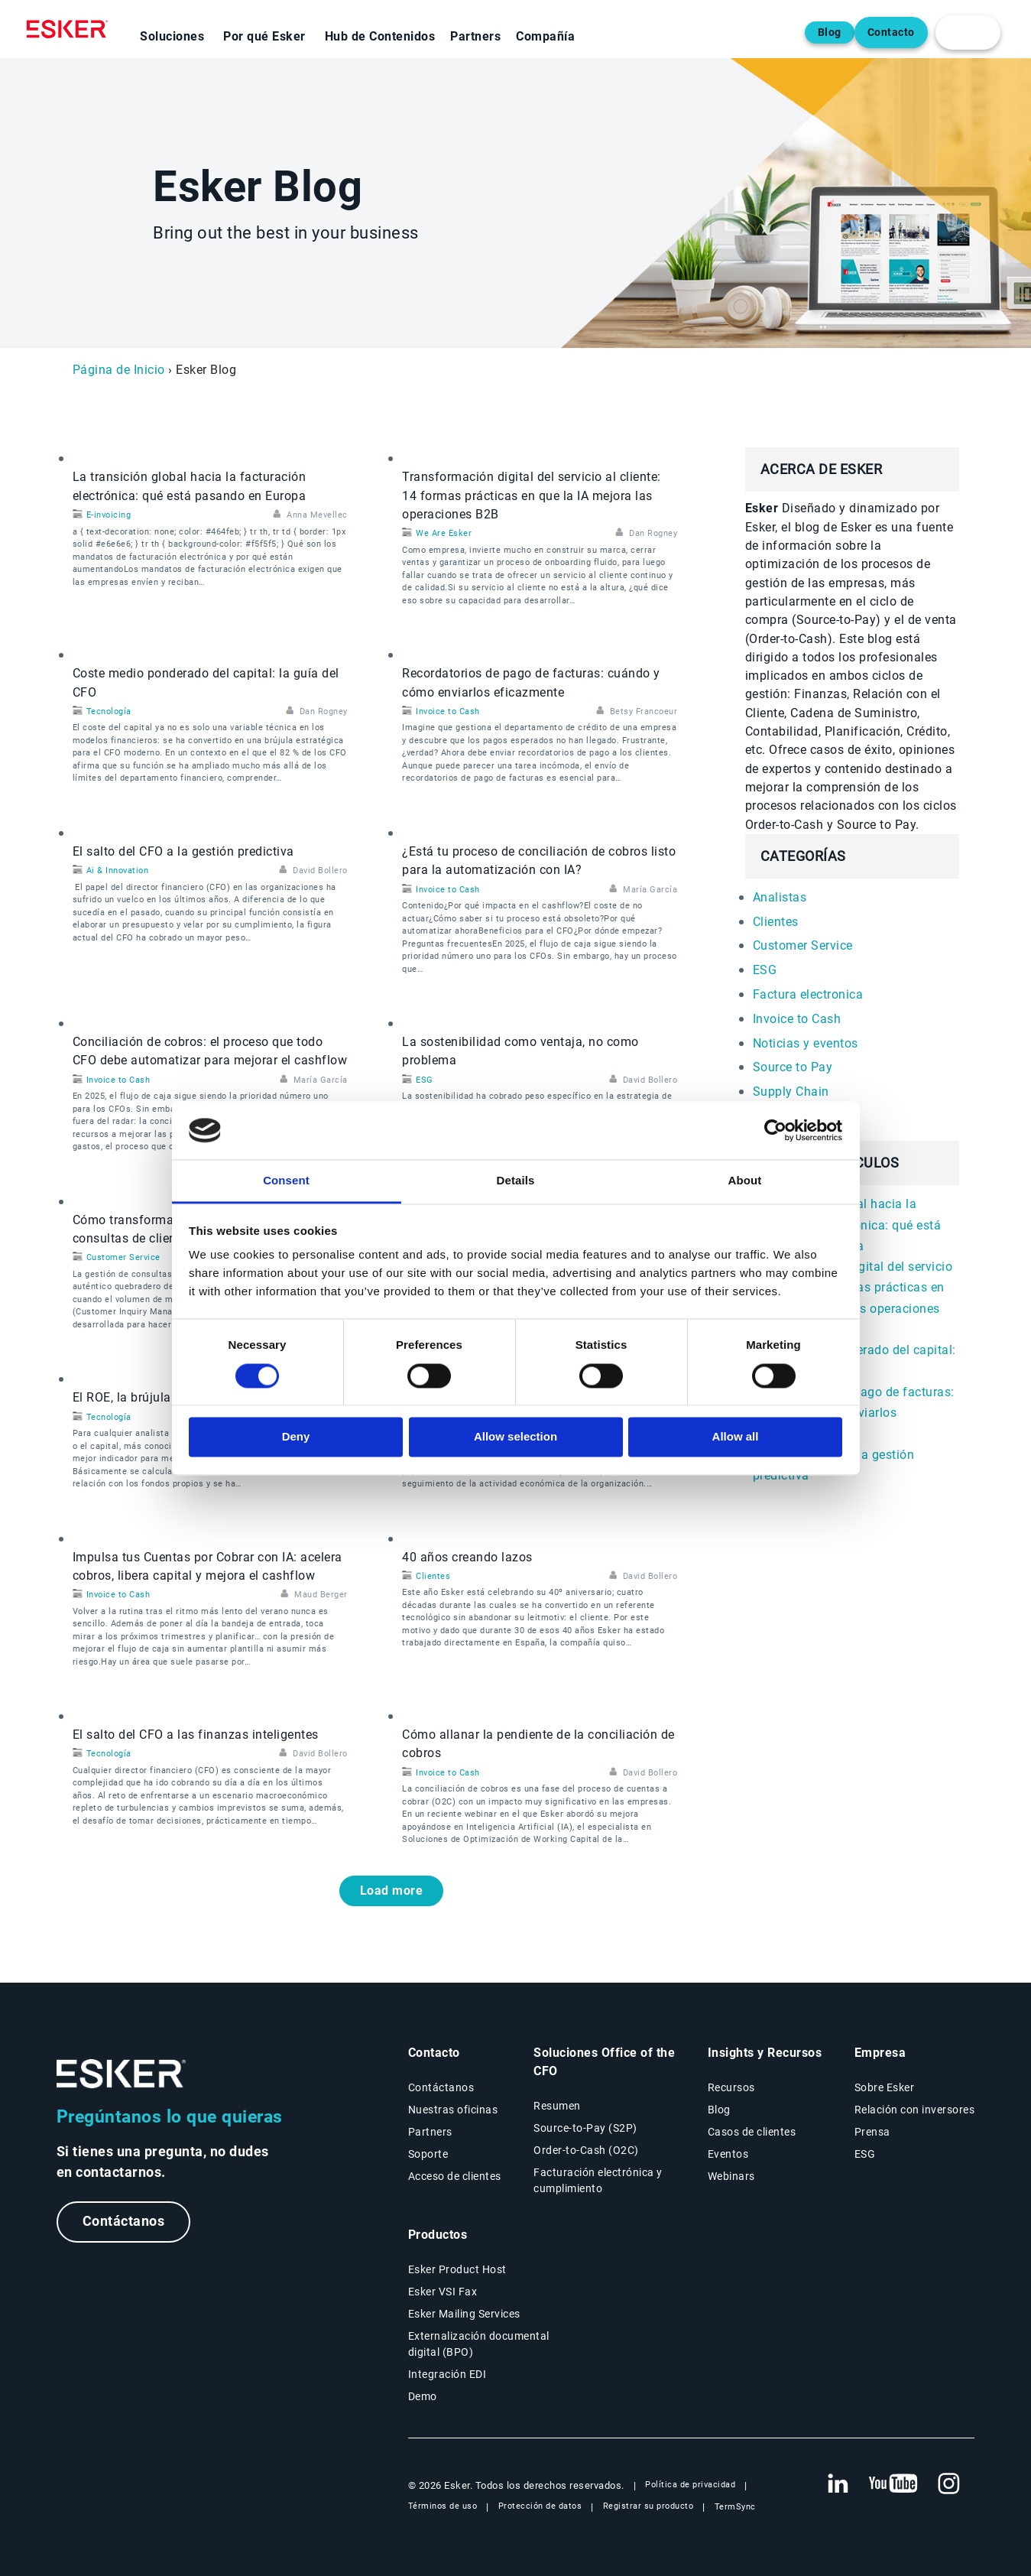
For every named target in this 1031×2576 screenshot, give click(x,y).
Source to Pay (793, 1067)
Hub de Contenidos (380, 36)
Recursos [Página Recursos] (731, 2087)
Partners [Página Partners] (430, 2132)
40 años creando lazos (467, 1557)
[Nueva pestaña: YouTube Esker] (893, 2484)
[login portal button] (967, 32)
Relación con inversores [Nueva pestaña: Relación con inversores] (914, 2109)
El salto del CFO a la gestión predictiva (183, 851)
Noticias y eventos (805, 1043)
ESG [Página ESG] (865, 2154)
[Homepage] (71, 29)
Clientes (433, 1576)
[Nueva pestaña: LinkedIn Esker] (838, 2484)
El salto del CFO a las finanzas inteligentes (196, 1734)
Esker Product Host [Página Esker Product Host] (457, 2269)
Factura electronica (808, 994)
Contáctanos (124, 2222)
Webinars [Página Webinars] (731, 2176)
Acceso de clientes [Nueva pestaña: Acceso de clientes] (454, 2176)
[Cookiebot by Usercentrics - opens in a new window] (775, 1130)
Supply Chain (791, 1091)
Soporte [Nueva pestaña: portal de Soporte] (428, 2154)
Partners (475, 36)
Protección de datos (540, 2506)
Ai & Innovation (117, 870)
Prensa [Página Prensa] (872, 2132)
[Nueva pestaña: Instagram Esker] (949, 2484)
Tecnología (108, 711)
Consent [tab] (286, 1180)
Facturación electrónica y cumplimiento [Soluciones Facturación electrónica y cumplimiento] (598, 2180)
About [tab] (745, 1180)
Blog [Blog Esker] (719, 2109)
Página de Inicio (119, 369)
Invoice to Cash (448, 711)
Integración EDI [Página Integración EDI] (447, 2374)
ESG (424, 1080)
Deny (296, 1437)
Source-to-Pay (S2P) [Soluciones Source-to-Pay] (585, 2128)
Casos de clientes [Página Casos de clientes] (752, 2132)
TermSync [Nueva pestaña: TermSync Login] (735, 2507)
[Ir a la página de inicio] (121, 2074)
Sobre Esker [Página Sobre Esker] (884, 2087)
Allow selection (515, 1437)
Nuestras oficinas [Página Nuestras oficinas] (453, 2109)
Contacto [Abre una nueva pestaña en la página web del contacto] (891, 32)
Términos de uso (443, 2506)
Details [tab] (516, 1180)
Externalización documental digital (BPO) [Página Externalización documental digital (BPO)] (479, 2344)
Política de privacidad (690, 2485)
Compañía (545, 36)
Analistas (780, 897)
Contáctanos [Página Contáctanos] (441, 2087)
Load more (391, 1890)
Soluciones (172, 36)
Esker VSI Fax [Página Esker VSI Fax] (443, 2291)
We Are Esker (444, 533)
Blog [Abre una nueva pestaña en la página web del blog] (829, 32)
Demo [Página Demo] (422, 2396)
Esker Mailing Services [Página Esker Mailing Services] (464, 2314)
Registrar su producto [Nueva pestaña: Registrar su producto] (648, 2506)
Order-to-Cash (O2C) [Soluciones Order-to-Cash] (586, 2150)
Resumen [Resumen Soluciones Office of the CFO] (557, 2106)
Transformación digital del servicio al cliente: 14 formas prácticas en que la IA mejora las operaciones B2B (531, 495)
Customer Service (123, 1257)
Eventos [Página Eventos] (728, 2154)
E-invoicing (108, 515)
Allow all (735, 1437)
